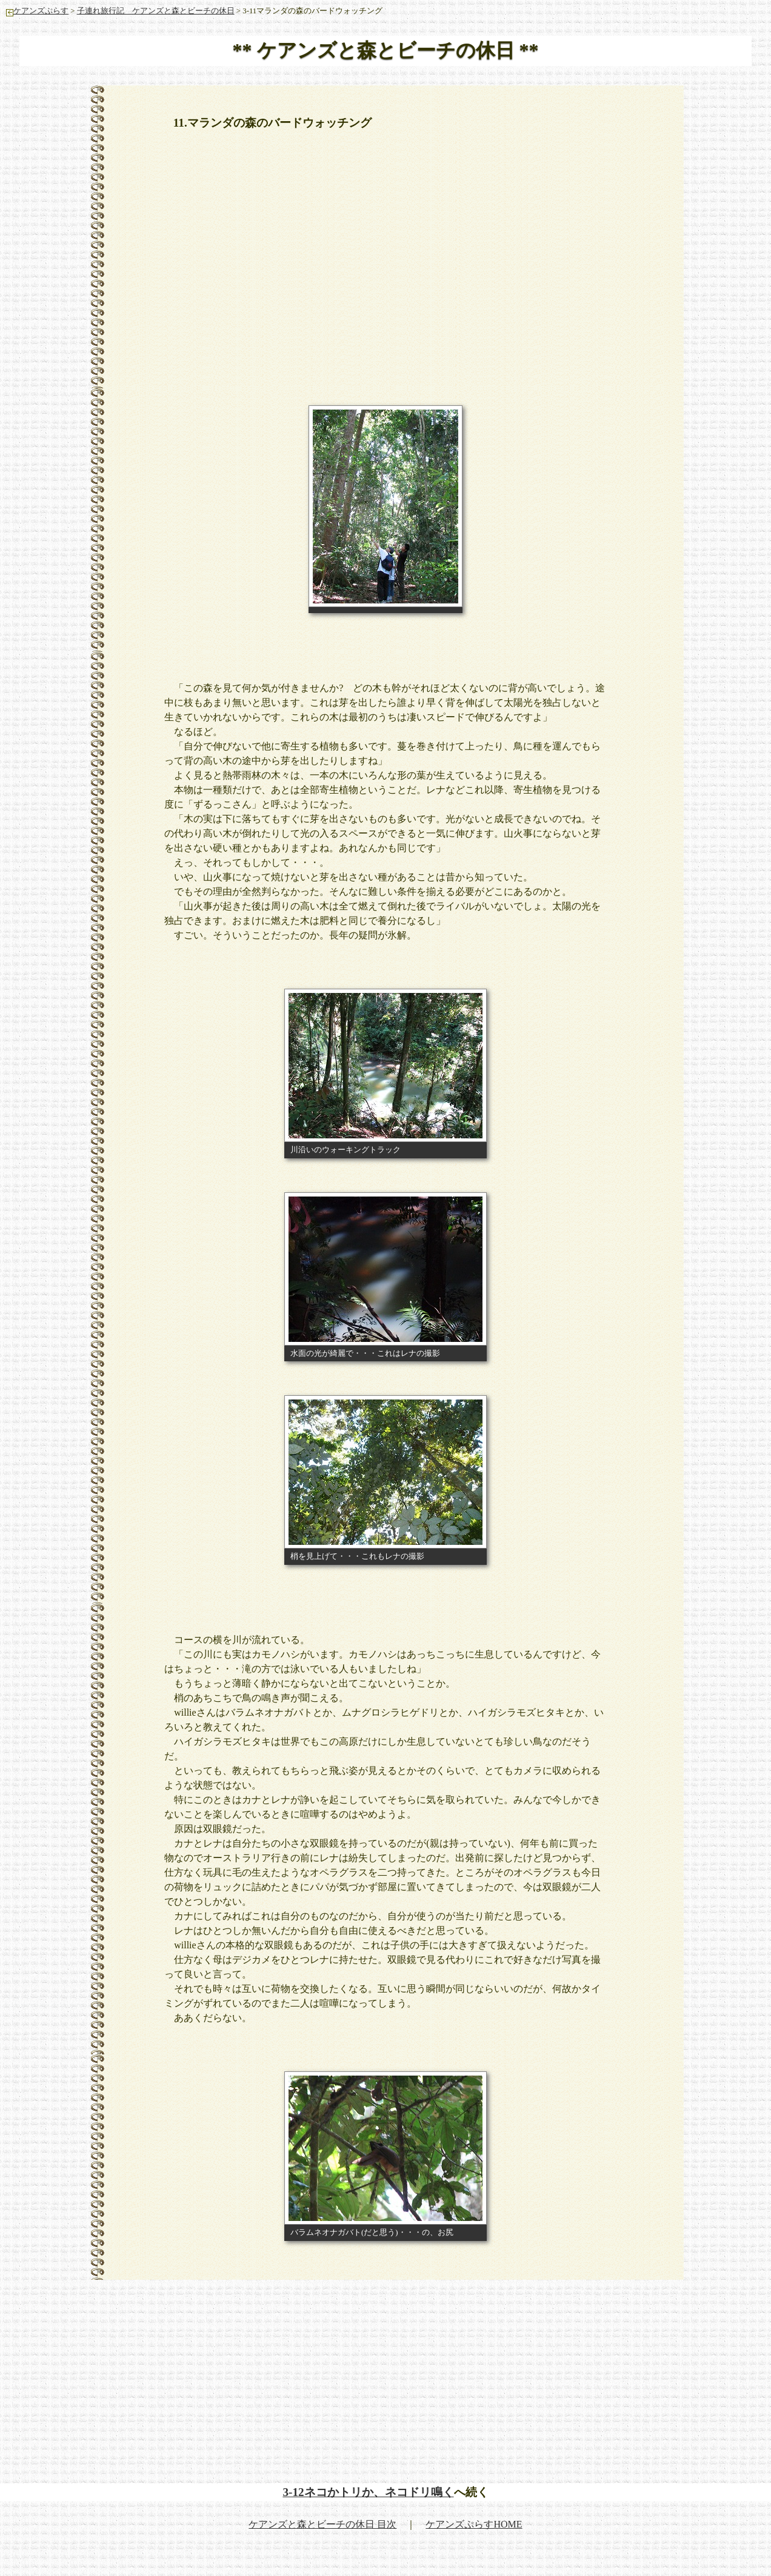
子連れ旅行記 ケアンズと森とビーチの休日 (156, 11)
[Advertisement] (385, 231)
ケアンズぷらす (37, 11)
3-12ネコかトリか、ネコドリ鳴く (367, 2492)
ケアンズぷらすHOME (474, 2524)
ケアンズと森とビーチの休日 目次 (322, 2524)
